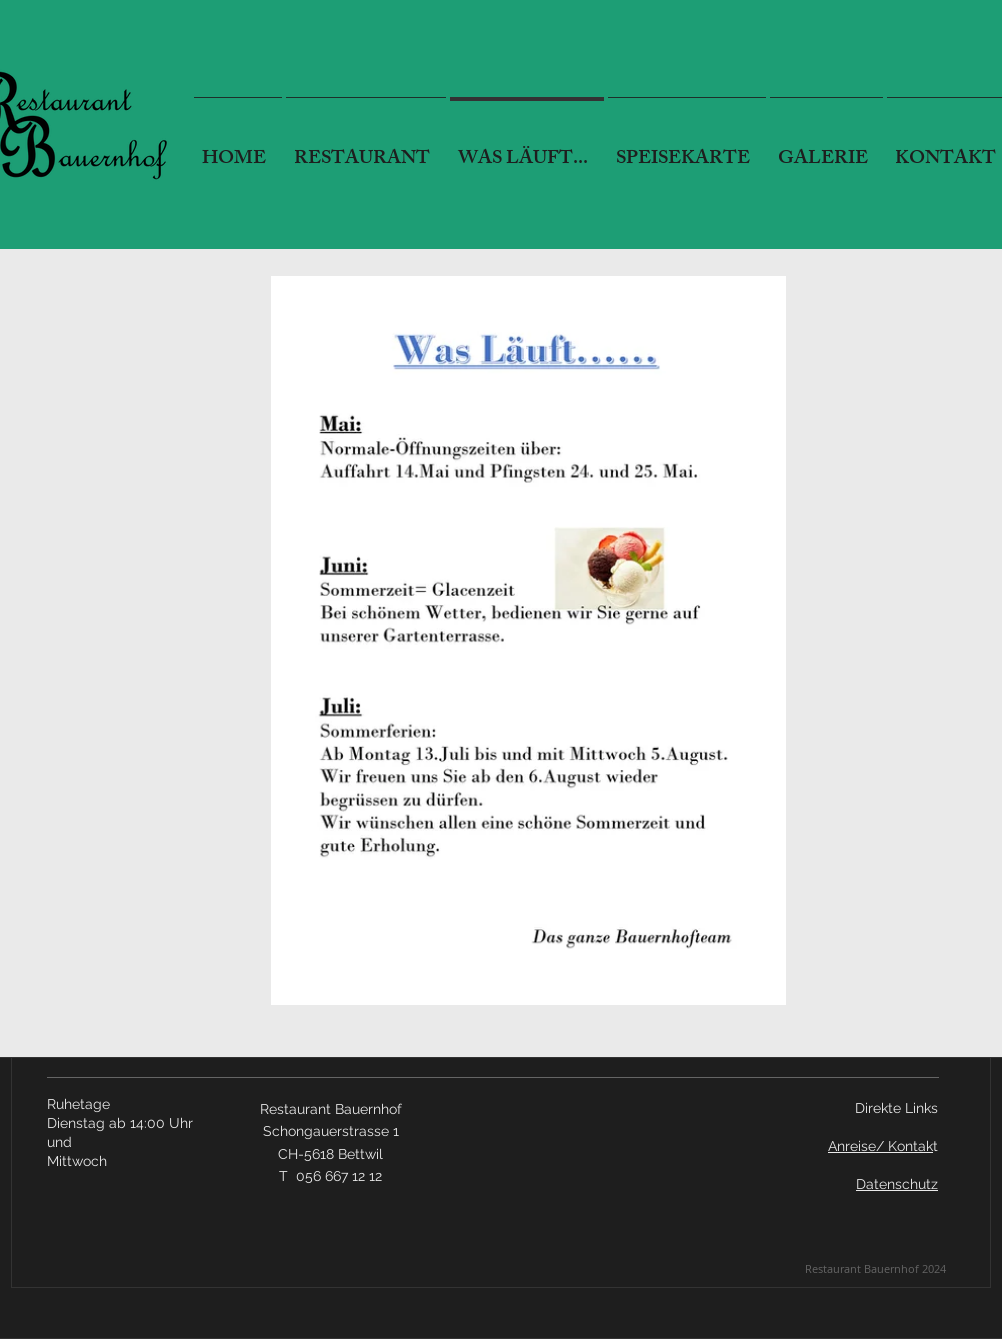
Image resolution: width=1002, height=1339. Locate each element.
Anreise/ (856, 1146)
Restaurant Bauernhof (331, 1109)
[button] (687, 151)
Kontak (908, 1146)
